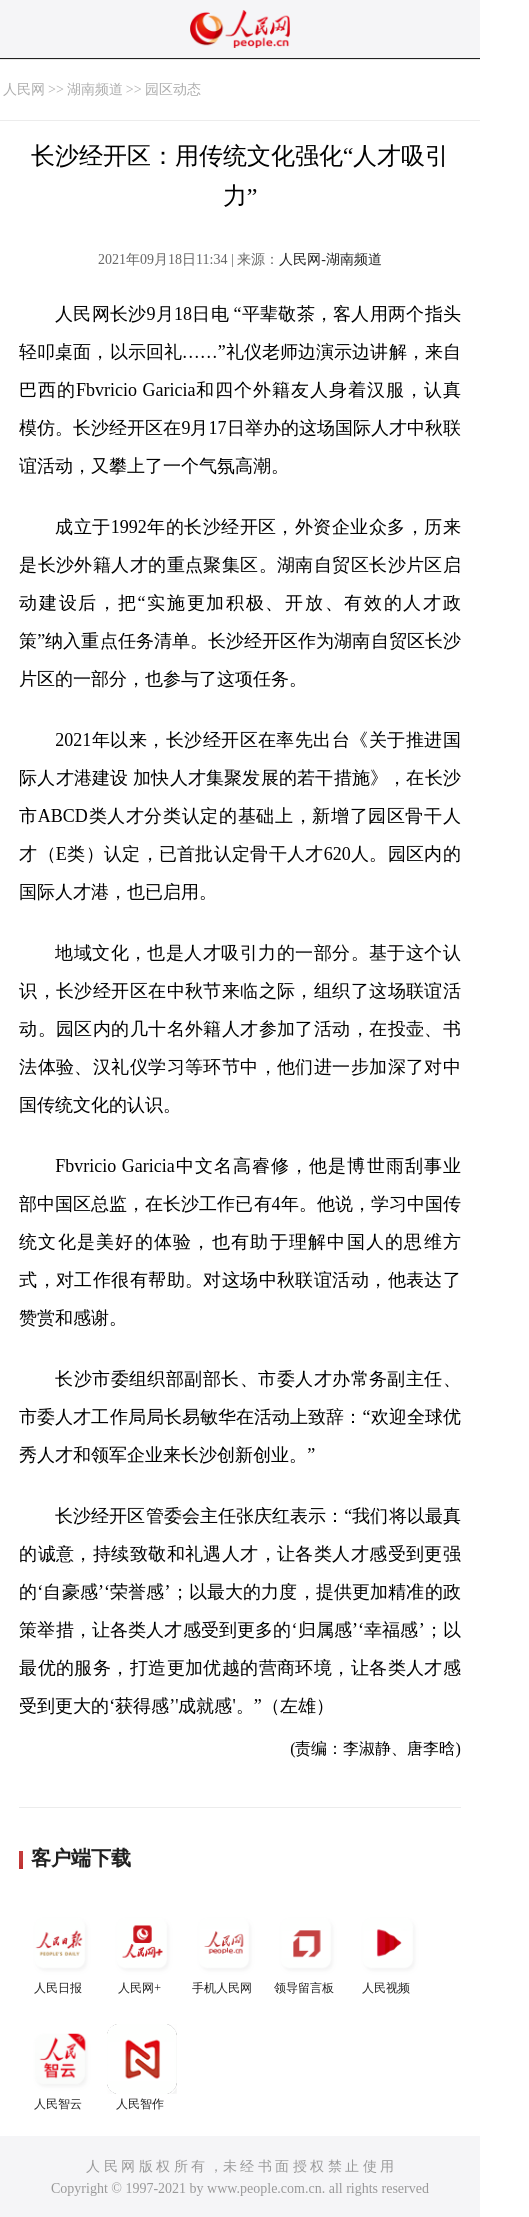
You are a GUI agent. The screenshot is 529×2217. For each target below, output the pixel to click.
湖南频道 (95, 89)
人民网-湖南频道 (330, 259)
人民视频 (388, 1951)
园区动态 (173, 89)
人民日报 (60, 1951)
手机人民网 (224, 1951)
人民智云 (60, 2067)
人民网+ (142, 1951)
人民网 (24, 89)
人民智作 (142, 2067)
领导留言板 (306, 1951)
